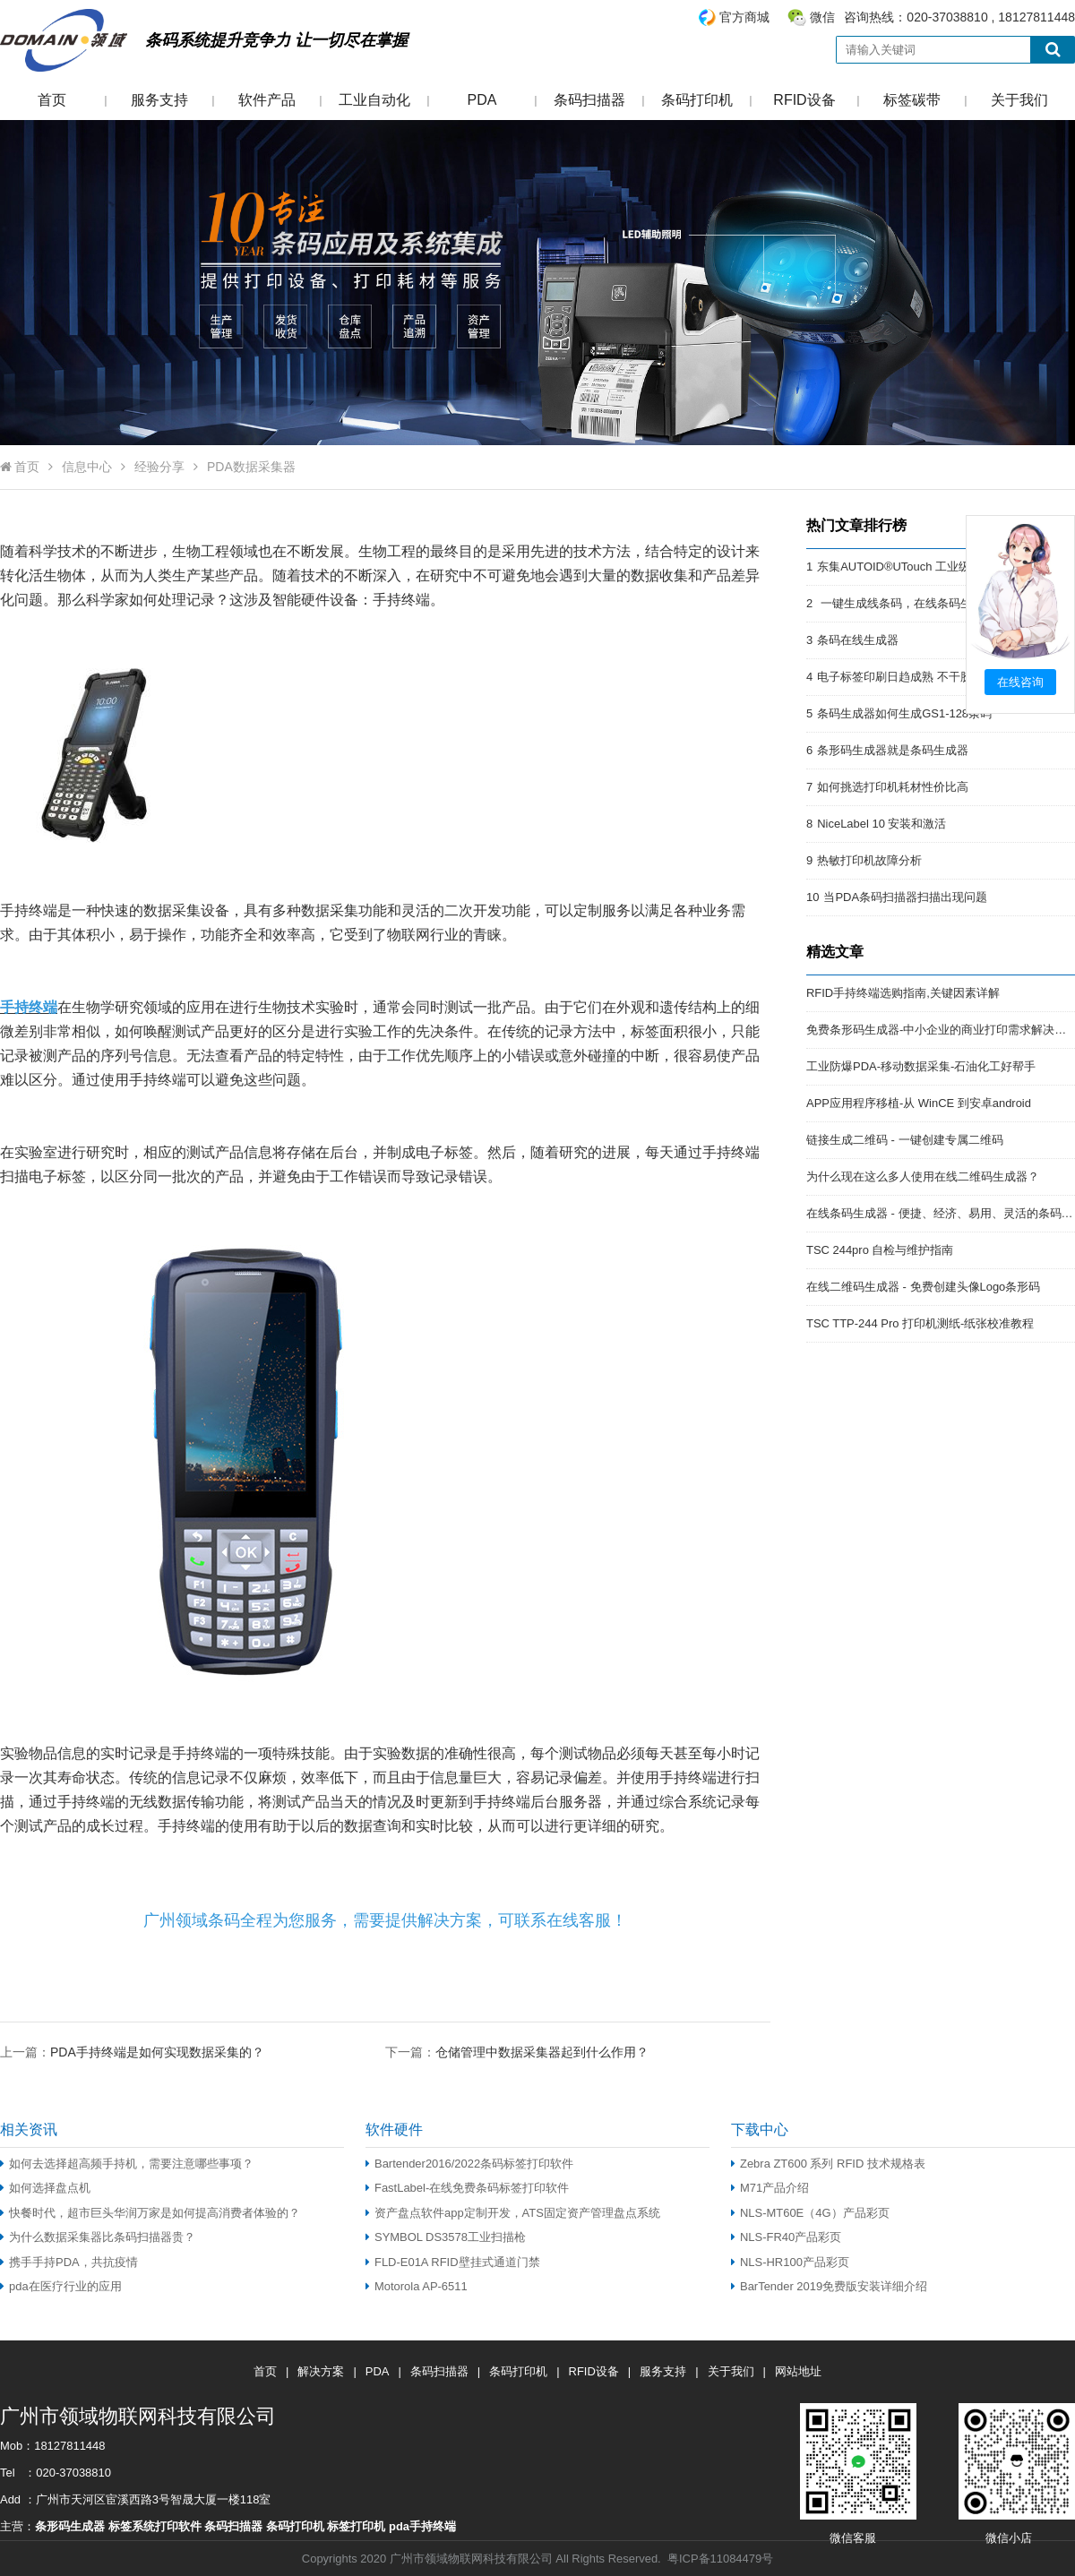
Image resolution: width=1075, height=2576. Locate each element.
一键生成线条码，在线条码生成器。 (912, 603)
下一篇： (517, 2051)
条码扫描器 (589, 99)
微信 (822, 17)
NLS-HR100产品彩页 (790, 2262)
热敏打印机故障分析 (869, 860)
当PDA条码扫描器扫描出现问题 (905, 897)
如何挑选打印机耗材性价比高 (892, 787)
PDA (482, 99)
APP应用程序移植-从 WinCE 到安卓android (918, 1103)
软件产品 (267, 99)
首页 (52, 99)
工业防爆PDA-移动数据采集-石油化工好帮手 (921, 1066)
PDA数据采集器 (251, 466)
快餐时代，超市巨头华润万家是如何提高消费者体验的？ (150, 2213)
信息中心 (87, 466)
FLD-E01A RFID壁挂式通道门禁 (453, 2262)
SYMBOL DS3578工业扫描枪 (446, 2237)
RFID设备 (804, 99)
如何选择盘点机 (45, 2187)
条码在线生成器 (858, 640)
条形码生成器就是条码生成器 (892, 750)
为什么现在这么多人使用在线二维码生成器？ (922, 1176)
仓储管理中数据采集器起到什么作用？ (542, 2052)
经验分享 (159, 466)
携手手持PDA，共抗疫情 (69, 2262)
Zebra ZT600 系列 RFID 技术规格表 (828, 2163)
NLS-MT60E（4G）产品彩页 (810, 2213)
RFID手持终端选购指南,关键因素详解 (903, 993)
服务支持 (159, 99)
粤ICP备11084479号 (720, 2558)
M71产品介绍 (770, 2187)
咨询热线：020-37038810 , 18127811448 (886, 17)
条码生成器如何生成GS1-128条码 (904, 713)
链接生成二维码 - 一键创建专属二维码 (904, 1139)
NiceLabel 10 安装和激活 (881, 823)
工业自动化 (374, 99)
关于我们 (1019, 99)
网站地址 (798, 2371)
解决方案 (320, 2371)
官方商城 (744, 17)
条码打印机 (697, 99)
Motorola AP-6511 (417, 2286)
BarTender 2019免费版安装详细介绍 (829, 2286)
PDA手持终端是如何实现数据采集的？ (157, 2052)
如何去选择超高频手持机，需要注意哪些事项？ (127, 2163)
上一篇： (132, 2051)
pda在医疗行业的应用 (61, 2286)
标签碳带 (912, 99)
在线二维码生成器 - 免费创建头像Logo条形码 (923, 1286)
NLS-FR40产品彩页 (786, 2237)
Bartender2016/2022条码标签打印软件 (469, 2163)
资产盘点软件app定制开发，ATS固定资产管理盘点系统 (513, 2213)
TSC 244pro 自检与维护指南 (879, 1250)
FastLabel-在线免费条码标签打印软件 (467, 2187)
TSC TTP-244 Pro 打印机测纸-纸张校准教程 (920, 1323)
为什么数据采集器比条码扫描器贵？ (97, 2237)
